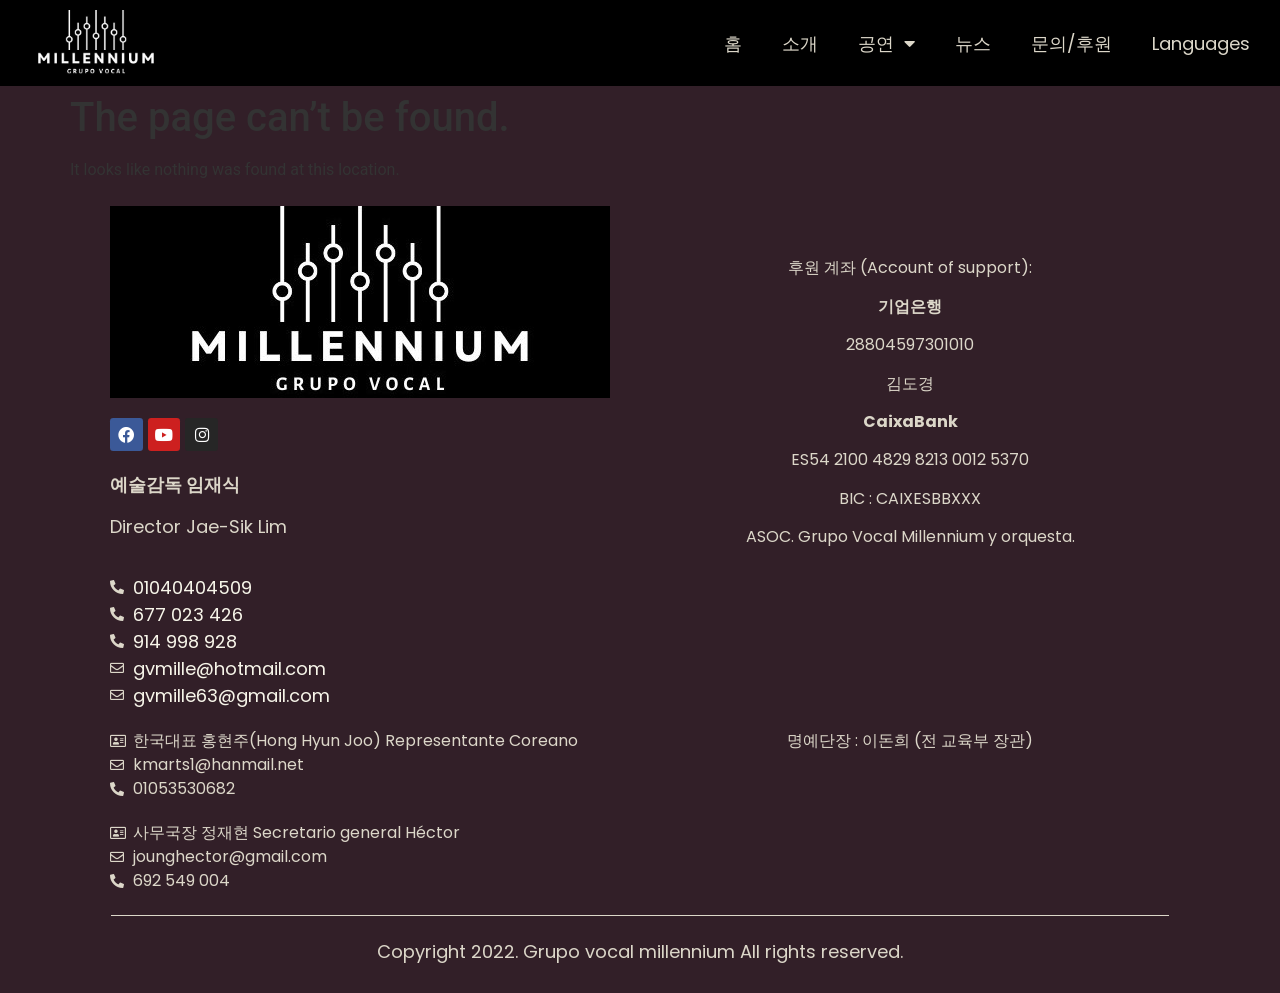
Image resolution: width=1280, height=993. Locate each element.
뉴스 (973, 43)
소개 (800, 43)
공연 (886, 43)
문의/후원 (1071, 43)
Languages (1201, 43)
